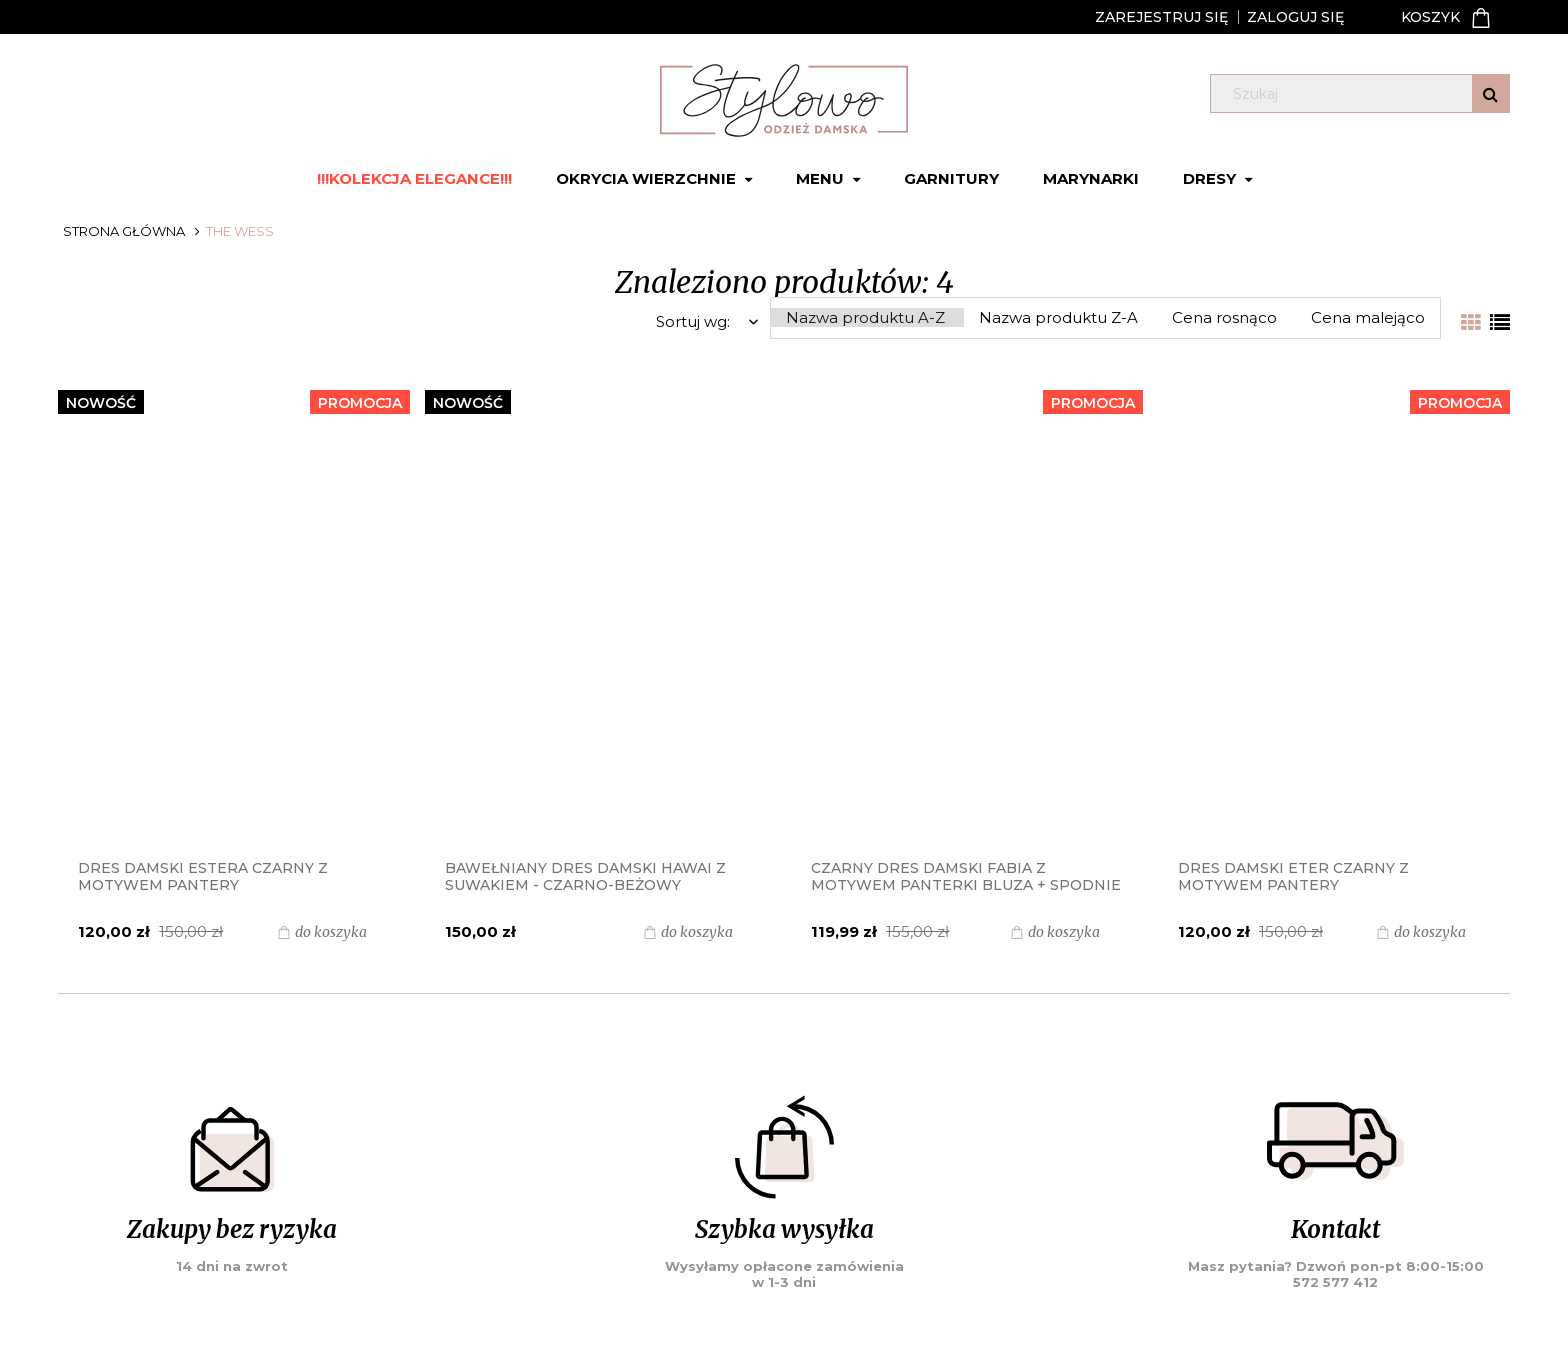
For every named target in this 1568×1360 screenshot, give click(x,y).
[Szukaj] (1490, 93)
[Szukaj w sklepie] (1363, 94)
